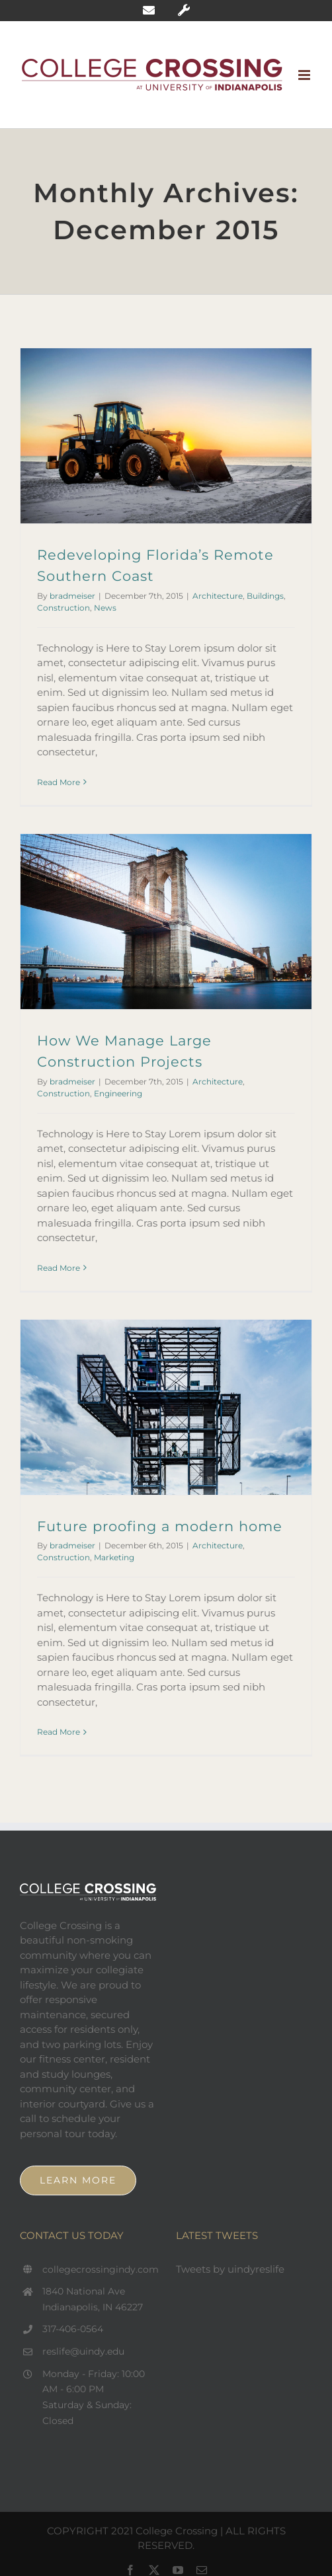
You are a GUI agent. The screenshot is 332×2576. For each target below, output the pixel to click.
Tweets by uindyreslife (230, 2269)
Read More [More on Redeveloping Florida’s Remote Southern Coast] (58, 782)
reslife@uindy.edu (83, 2351)
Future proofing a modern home (159, 1525)
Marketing (114, 1557)
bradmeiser (72, 596)
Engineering (118, 1093)
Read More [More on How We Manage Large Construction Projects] (58, 1268)
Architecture (217, 596)
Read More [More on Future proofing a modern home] (58, 1732)
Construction (63, 608)
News (105, 608)
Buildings (265, 596)
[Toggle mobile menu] (305, 75)
